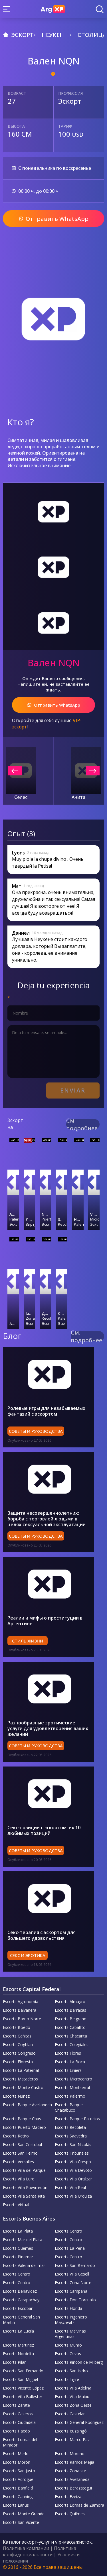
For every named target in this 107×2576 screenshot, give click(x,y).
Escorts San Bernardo (75, 2265)
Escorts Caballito (70, 2027)
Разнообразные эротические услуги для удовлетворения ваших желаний (47, 1728)
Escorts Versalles (18, 2161)
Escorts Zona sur (70, 2470)
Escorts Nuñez (16, 2096)
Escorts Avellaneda (72, 2479)
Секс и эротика (27, 1955)
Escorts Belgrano (70, 2018)
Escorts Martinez (18, 2345)
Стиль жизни (27, 1641)
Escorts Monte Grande (24, 2513)
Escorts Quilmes (70, 2513)
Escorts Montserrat (72, 2087)
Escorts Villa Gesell (72, 2274)
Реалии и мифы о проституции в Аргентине (44, 1620)
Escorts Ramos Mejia (74, 2462)
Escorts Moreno (69, 2453)
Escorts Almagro (70, 2001)
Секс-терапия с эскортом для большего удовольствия (41, 1935)
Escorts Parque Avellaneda (27, 2104)
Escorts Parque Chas (22, 2118)
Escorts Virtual (16, 2204)
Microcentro (94, 1219)
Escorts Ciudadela (19, 2422)
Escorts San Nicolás (73, 2144)
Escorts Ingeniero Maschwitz (71, 2319)
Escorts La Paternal (21, 2070)
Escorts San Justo (19, 2470)
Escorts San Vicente (21, 2522)
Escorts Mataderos (20, 2079)
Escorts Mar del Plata (22, 2239)
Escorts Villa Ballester (22, 2396)
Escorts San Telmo (20, 2153)
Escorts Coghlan (18, 2044)
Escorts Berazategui (73, 2488)
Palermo (13, 1219)
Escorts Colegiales (71, 2044)
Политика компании (26, 2548)
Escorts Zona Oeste (73, 2405)
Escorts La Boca (70, 2061)
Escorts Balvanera (19, 2010)
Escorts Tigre (67, 2379)
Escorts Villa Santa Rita (24, 2196)
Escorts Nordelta (18, 2353)
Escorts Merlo (16, 2453)
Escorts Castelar (70, 2413)
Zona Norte (29, 1318)
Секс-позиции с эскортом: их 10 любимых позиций (43, 1830)
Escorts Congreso (19, 2053)
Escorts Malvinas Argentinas (70, 2333)
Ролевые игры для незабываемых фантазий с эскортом (46, 1411)
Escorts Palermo (70, 2096)
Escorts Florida (68, 2308)
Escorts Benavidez (20, 2291)
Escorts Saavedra (71, 2136)
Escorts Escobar (18, 2308)
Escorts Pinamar (18, 2256)
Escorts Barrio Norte (22, 2018)
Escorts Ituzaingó (71, 2431)
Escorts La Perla (70, 2248)
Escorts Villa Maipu (72, 2396)
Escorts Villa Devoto (73, 2170)
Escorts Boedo (16, 2027)
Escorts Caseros (18, 2413)
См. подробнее (82, 1124)
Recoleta (62, 1224)
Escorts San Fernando (23, 2370)
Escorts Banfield (18, 2488)
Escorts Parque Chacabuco (69, 2107)
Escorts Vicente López (23, 2388)
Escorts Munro (68, 2345)
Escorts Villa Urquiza (73, 2196)
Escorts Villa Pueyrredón (25, 2187)
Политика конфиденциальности (39, 2551)
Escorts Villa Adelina (73, 2388)
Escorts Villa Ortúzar (73, 2179)
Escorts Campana (71, 2291)
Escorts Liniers (68, 2070)
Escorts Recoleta (70, 2127)
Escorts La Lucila (18, 2331)
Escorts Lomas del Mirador (20, 2442)
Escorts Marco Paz (72, 2439)
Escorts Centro (68, 2231)
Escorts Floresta (18, 2061)
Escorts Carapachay (21, 2299)
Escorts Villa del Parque (24, 2170)
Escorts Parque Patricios (77, 2118)
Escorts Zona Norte (73, 2282)
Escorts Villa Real (70, 2187)
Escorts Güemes (18, 2248)
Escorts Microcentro (73, 2079)
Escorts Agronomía (20, 2001)
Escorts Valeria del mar (24, 2265)
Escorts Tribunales (72, 2153)
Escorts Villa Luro (19, 2179)
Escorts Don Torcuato (75, 2299)
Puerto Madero (45, 1219)
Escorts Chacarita (71, 2036)
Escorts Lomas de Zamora (79, 2505)
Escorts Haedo (16, 2431)
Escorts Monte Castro (23, 2087)
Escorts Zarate (16, 2405)
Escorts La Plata (18, 2231)
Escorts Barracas (70, 2010)
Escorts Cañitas (17, 2036)
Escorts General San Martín (21, 2319)
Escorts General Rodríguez (79, 2422)
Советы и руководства (36, 1431)
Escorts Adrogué (18, 2479)
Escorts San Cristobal (22, 2144)
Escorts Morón (16, 2462)
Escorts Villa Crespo (73, 2161)
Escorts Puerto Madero (24, 2127)
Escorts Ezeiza (68, 2496)
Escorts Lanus (16, 2505)
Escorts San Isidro (71, 2370)
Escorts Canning (18, 2496)
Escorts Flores (68, 2053)
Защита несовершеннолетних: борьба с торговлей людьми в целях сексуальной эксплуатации (46, 1518)
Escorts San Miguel (20, 2379)
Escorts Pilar (14, 2362)
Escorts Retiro (16, 2136)
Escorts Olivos (68, 2353)
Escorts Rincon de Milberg (79, 2362)
